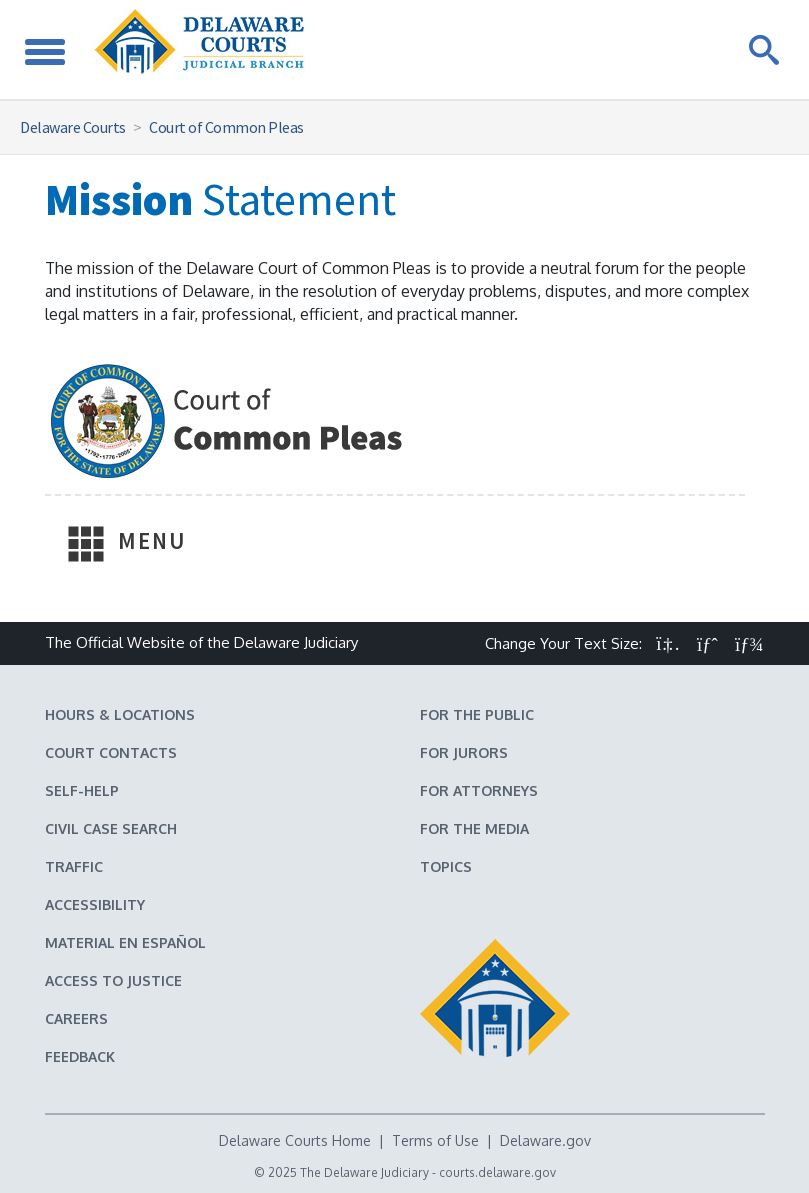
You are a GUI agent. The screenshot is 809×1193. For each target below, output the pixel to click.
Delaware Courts (73, 127)
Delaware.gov (545, 1140)
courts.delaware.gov (497, 1172)
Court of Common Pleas (226, 127)
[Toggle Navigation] (45, 49)
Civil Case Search (111, 828)
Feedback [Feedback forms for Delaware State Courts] (80, 1056)
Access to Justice (113, 980)
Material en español (125, 942)
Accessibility (95, 904)
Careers (76, 1018)
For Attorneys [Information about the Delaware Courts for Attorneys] (479, 790)
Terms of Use (435, 1140)
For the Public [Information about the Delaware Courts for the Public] (477, 714)
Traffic (74, 866)
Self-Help (82, 790)
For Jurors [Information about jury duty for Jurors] (464, 752)
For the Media (474, 828)
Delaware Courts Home (295, 1140)
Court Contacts (111, 752)
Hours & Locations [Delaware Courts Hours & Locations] (120, 714)
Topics (446, 866)
